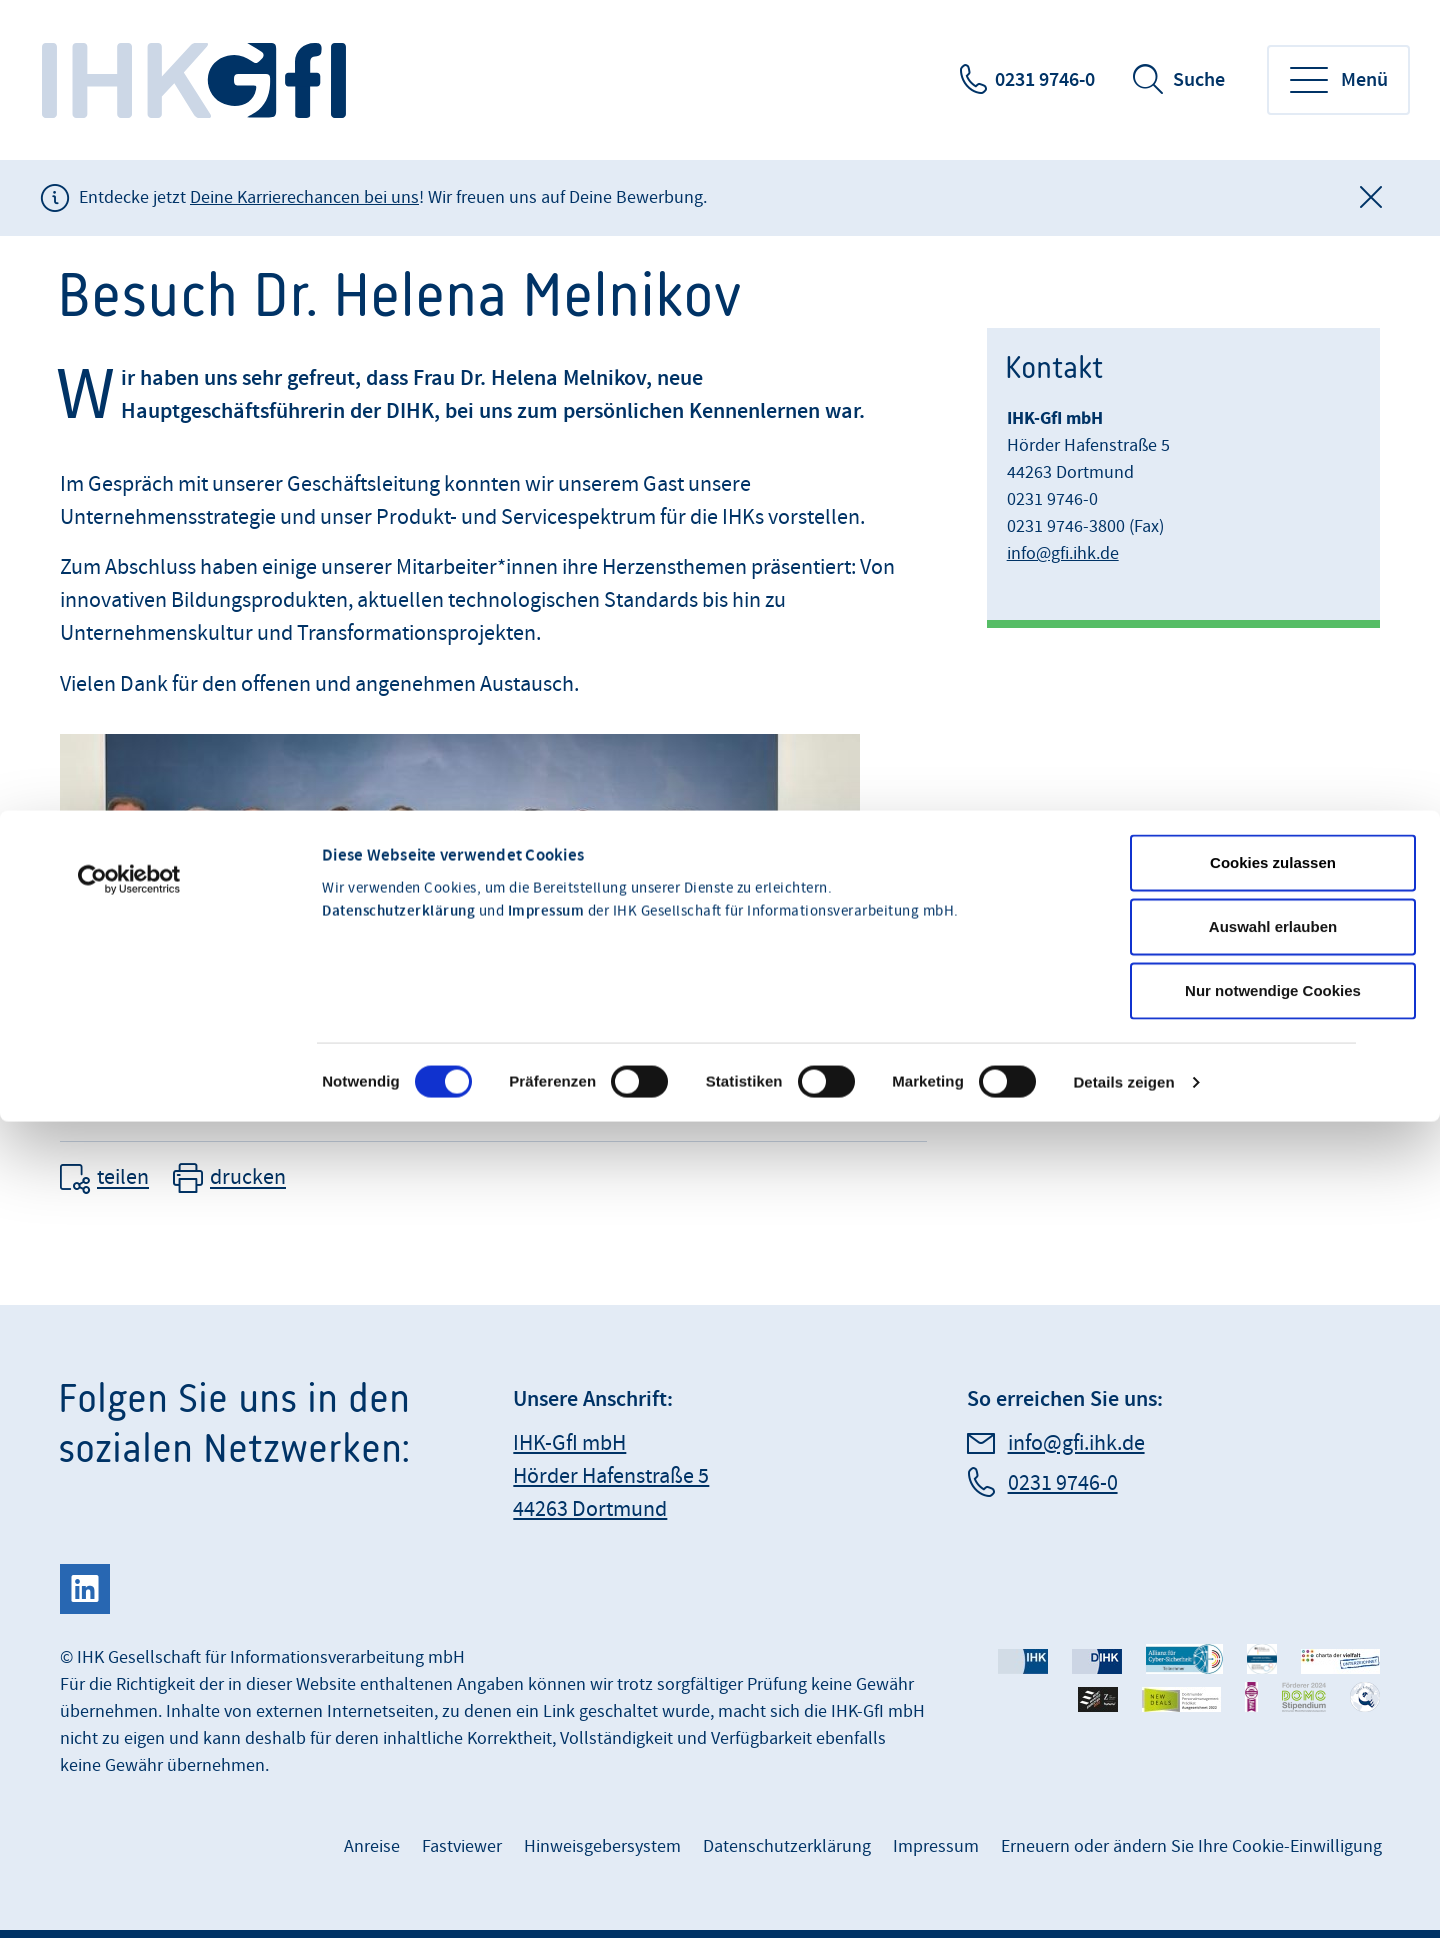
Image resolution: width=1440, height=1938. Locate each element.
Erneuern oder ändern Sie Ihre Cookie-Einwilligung (1191, 1846)
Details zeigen (1123, 929)
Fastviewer (462, 1846)
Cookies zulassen (1273, 709)
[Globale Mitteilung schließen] (1371, 198)
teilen (123, 1178)
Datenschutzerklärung (398, 759)
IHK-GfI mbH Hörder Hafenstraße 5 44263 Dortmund (611, 1476)
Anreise (372, 1846)
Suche (1199, 80)
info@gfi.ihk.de (1063, 553)
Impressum (546, 759)
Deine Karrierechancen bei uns (304, 197)
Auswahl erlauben (1273, 773)
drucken (248, 1178)
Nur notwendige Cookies (1273, 837)
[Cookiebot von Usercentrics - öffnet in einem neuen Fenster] (129, 727)
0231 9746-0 (1045, 80)
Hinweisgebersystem (602, 1846)
